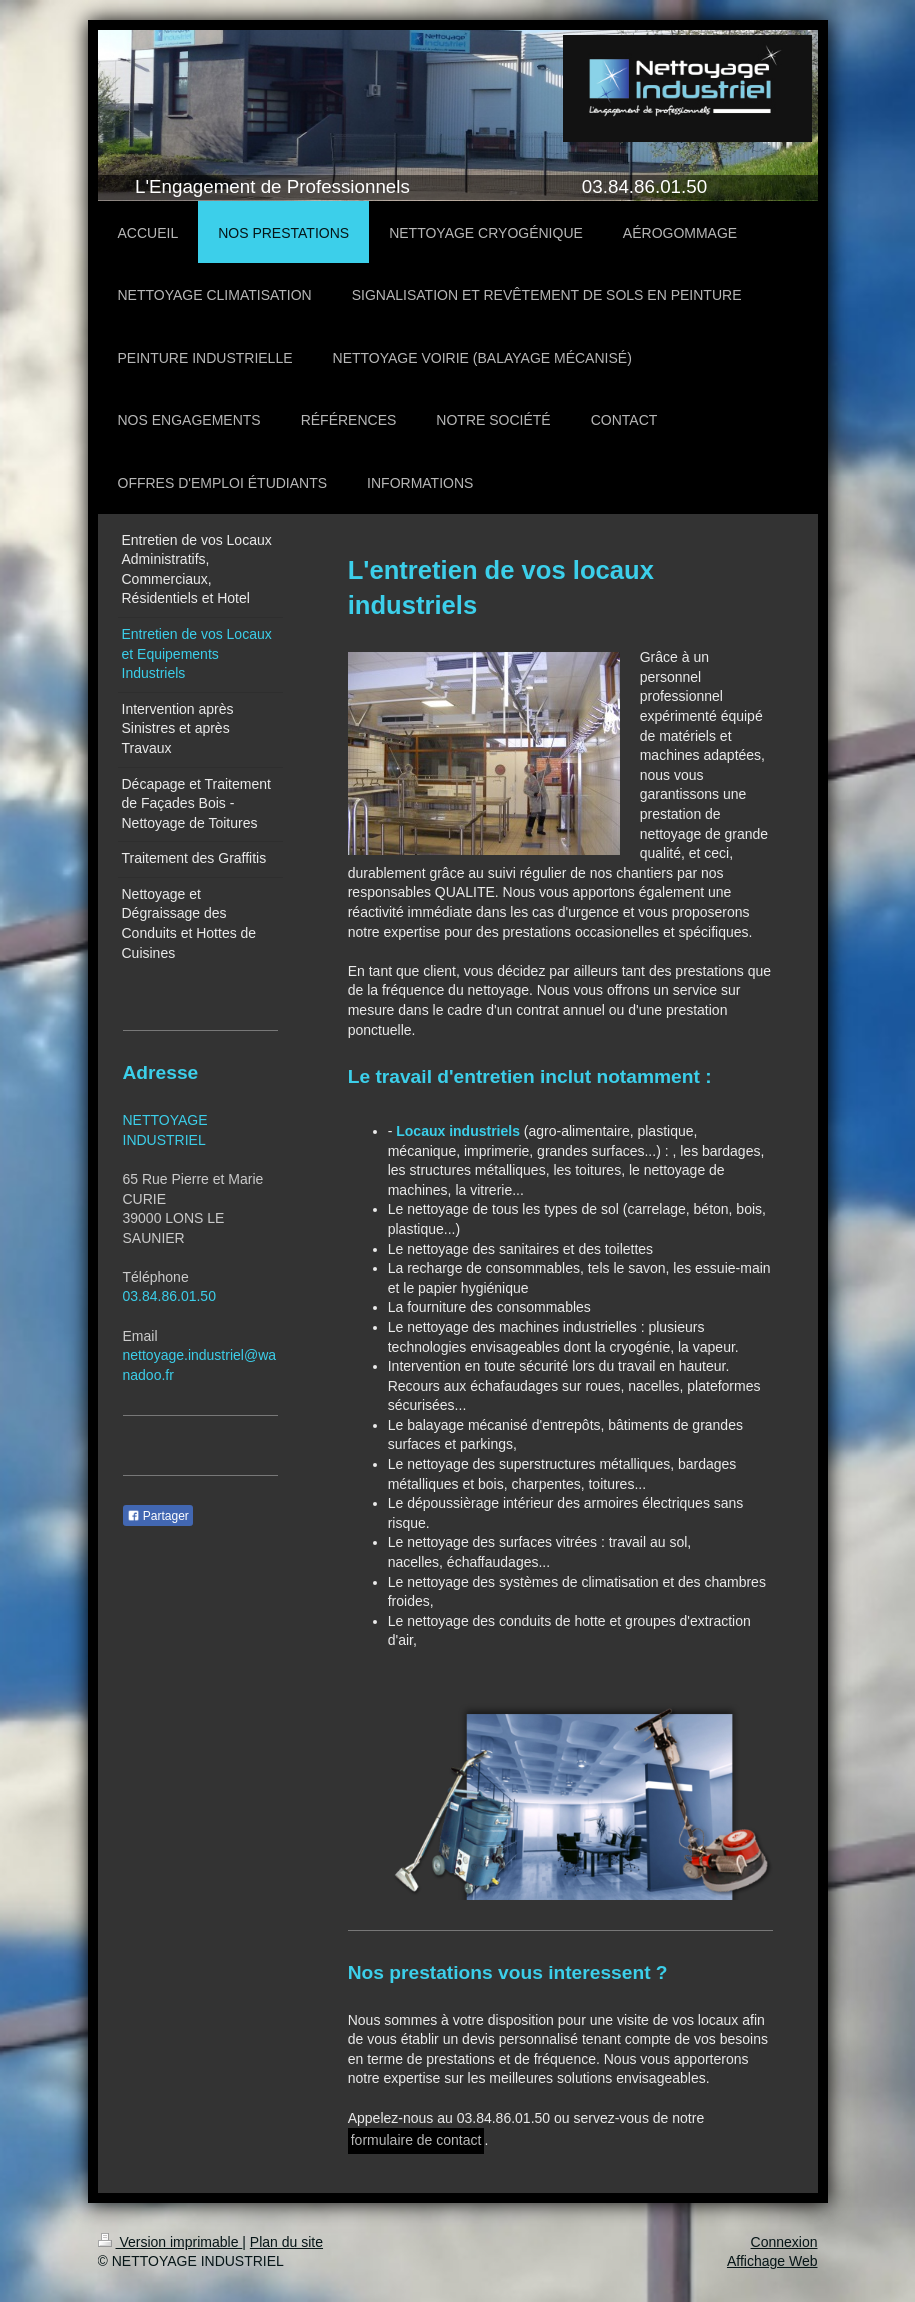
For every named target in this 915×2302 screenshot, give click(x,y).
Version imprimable (170, 2242)
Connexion (784, 2242)
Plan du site (286, 2242)
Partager (158, 1516)
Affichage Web (772, 2261)
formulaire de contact (416, 2140)
